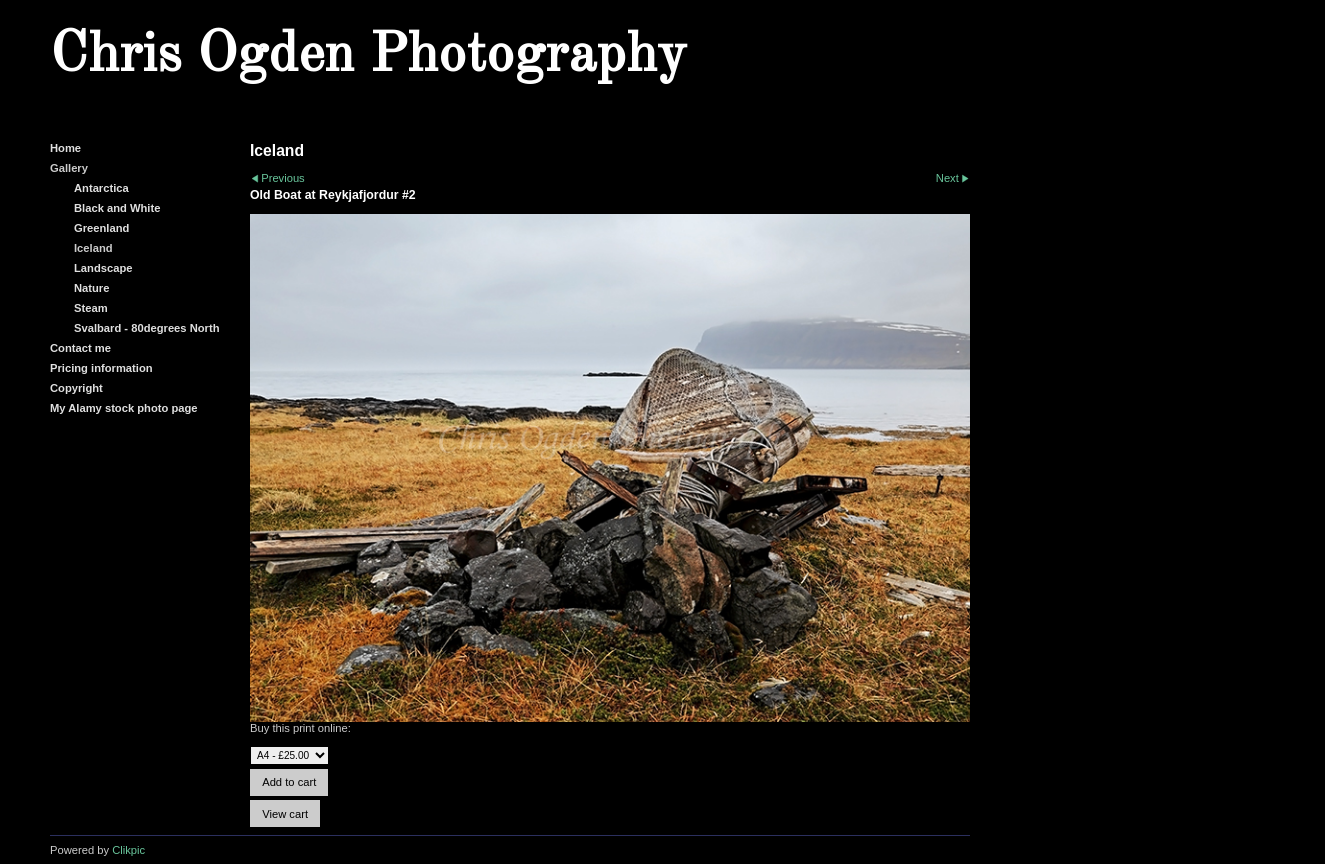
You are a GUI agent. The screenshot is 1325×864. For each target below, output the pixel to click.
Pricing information (101, 368)
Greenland (101, 228)
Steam (91, 308)
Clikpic (128, 850)
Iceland (93, 248)
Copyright (76, 388)
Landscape (103, 268)
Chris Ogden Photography (368, 56)
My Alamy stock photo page (124, 408)
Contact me (80, 348)
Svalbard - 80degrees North (147, 328)
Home (65, 148)
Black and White (117, 208)
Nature (91, 288)
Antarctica (101, 188)
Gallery (69, 168)
